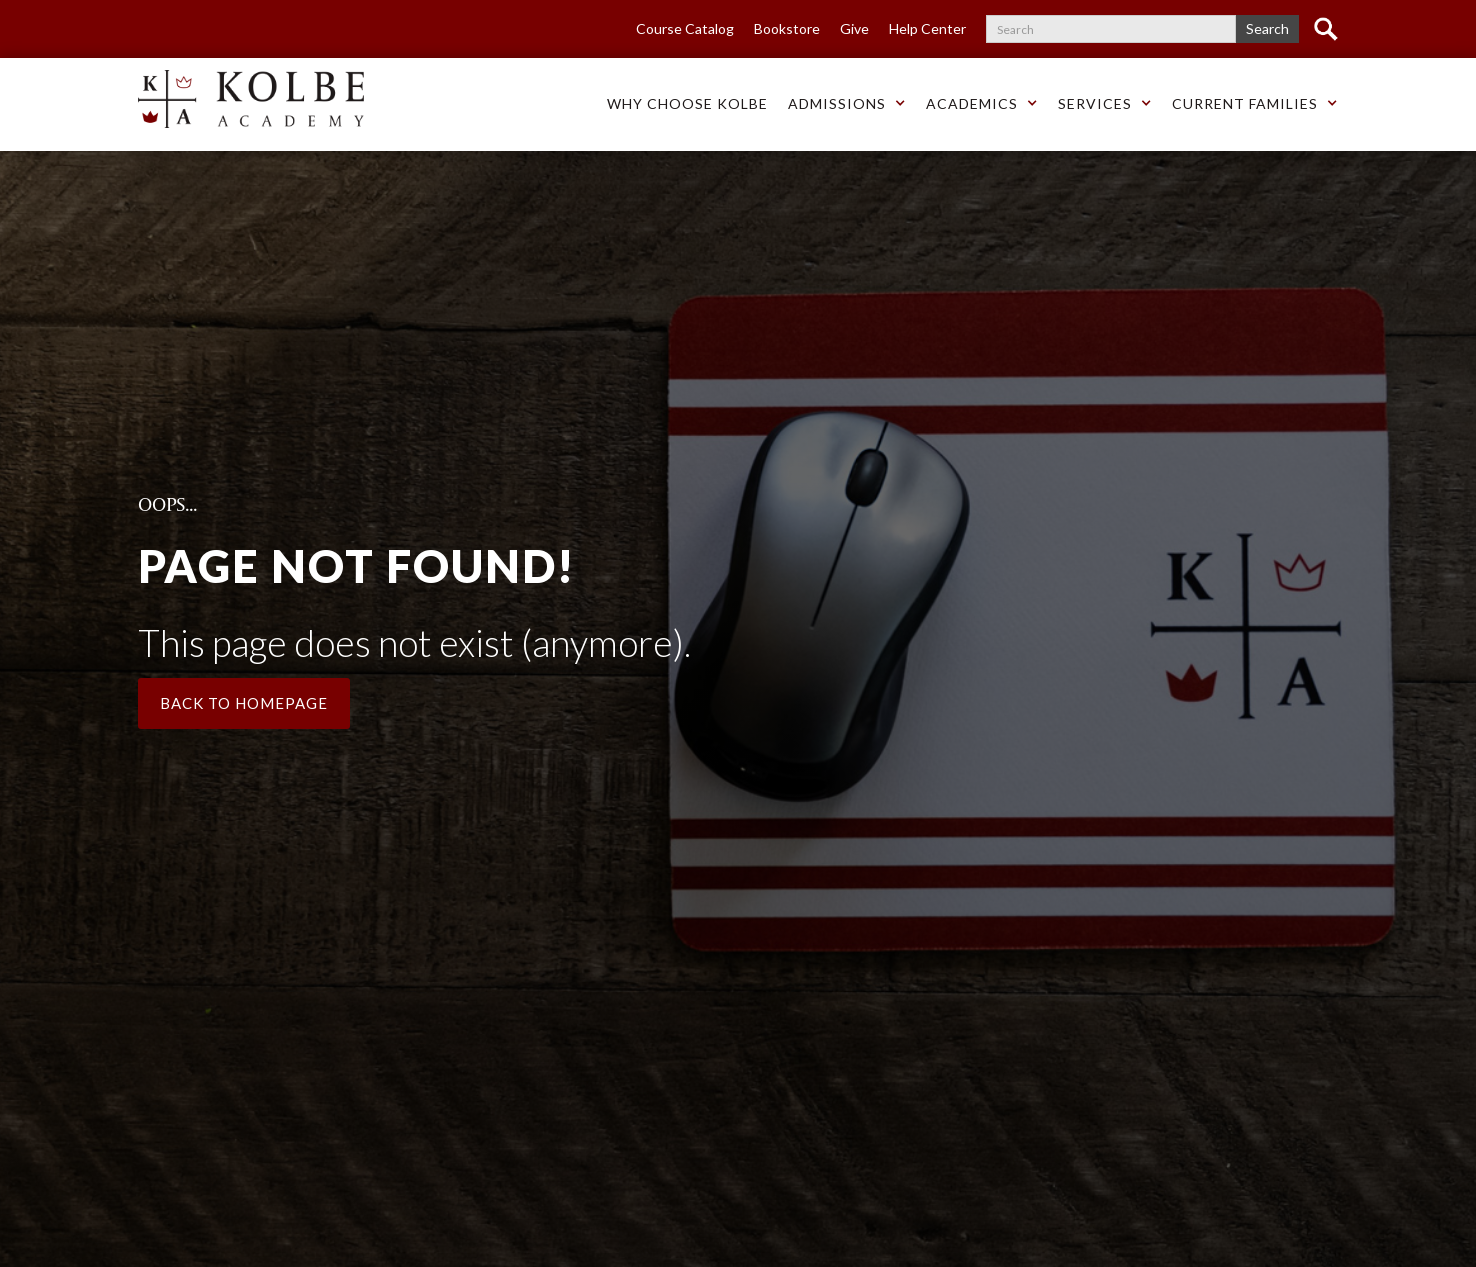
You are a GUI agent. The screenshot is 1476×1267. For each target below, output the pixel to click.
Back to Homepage (244, 703)
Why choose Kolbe (687, 103)
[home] (251, 99)
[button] (687, 104)
